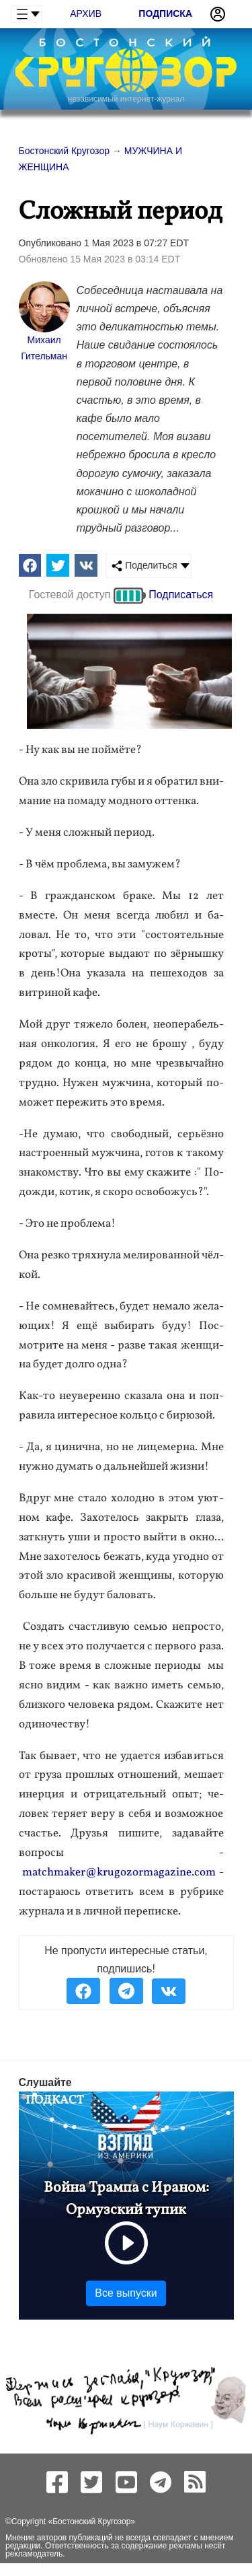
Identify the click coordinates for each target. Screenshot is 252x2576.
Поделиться (144, 565)
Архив (85, 13)
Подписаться (181, 594)
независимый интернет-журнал (126, 99)
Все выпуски (126, 2293)
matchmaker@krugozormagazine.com (119, 1872)
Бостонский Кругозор (91, 2521)
